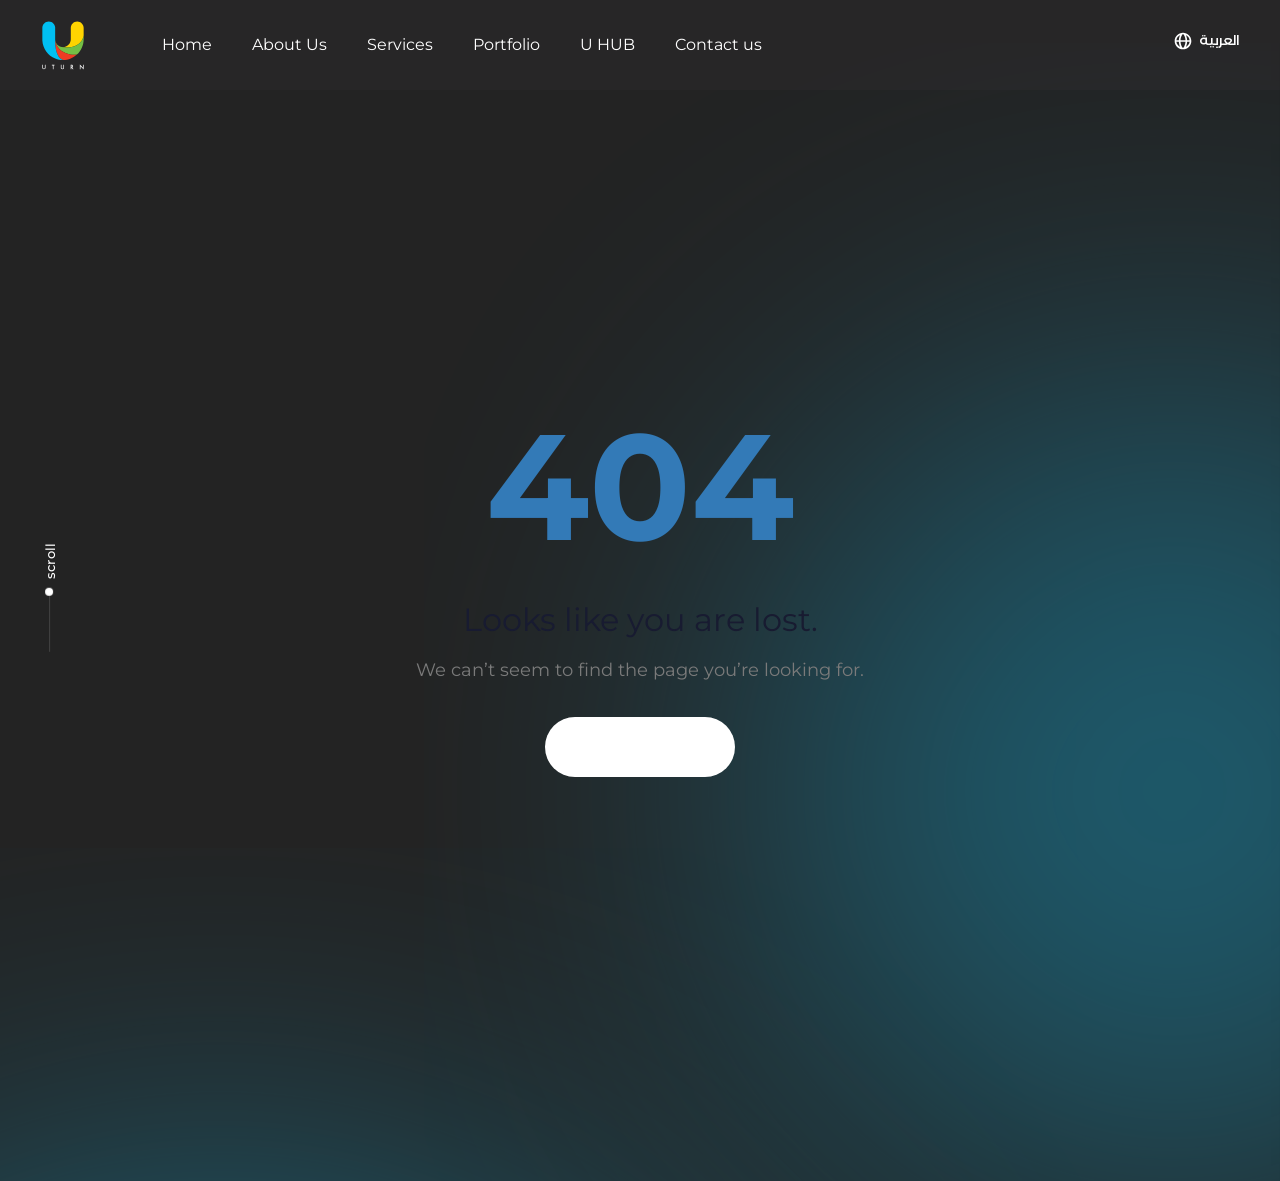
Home (187, 44)
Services (400, 44)
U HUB (607, 44)
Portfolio (506, 44)
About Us (289, 44)
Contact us (718, 44)
